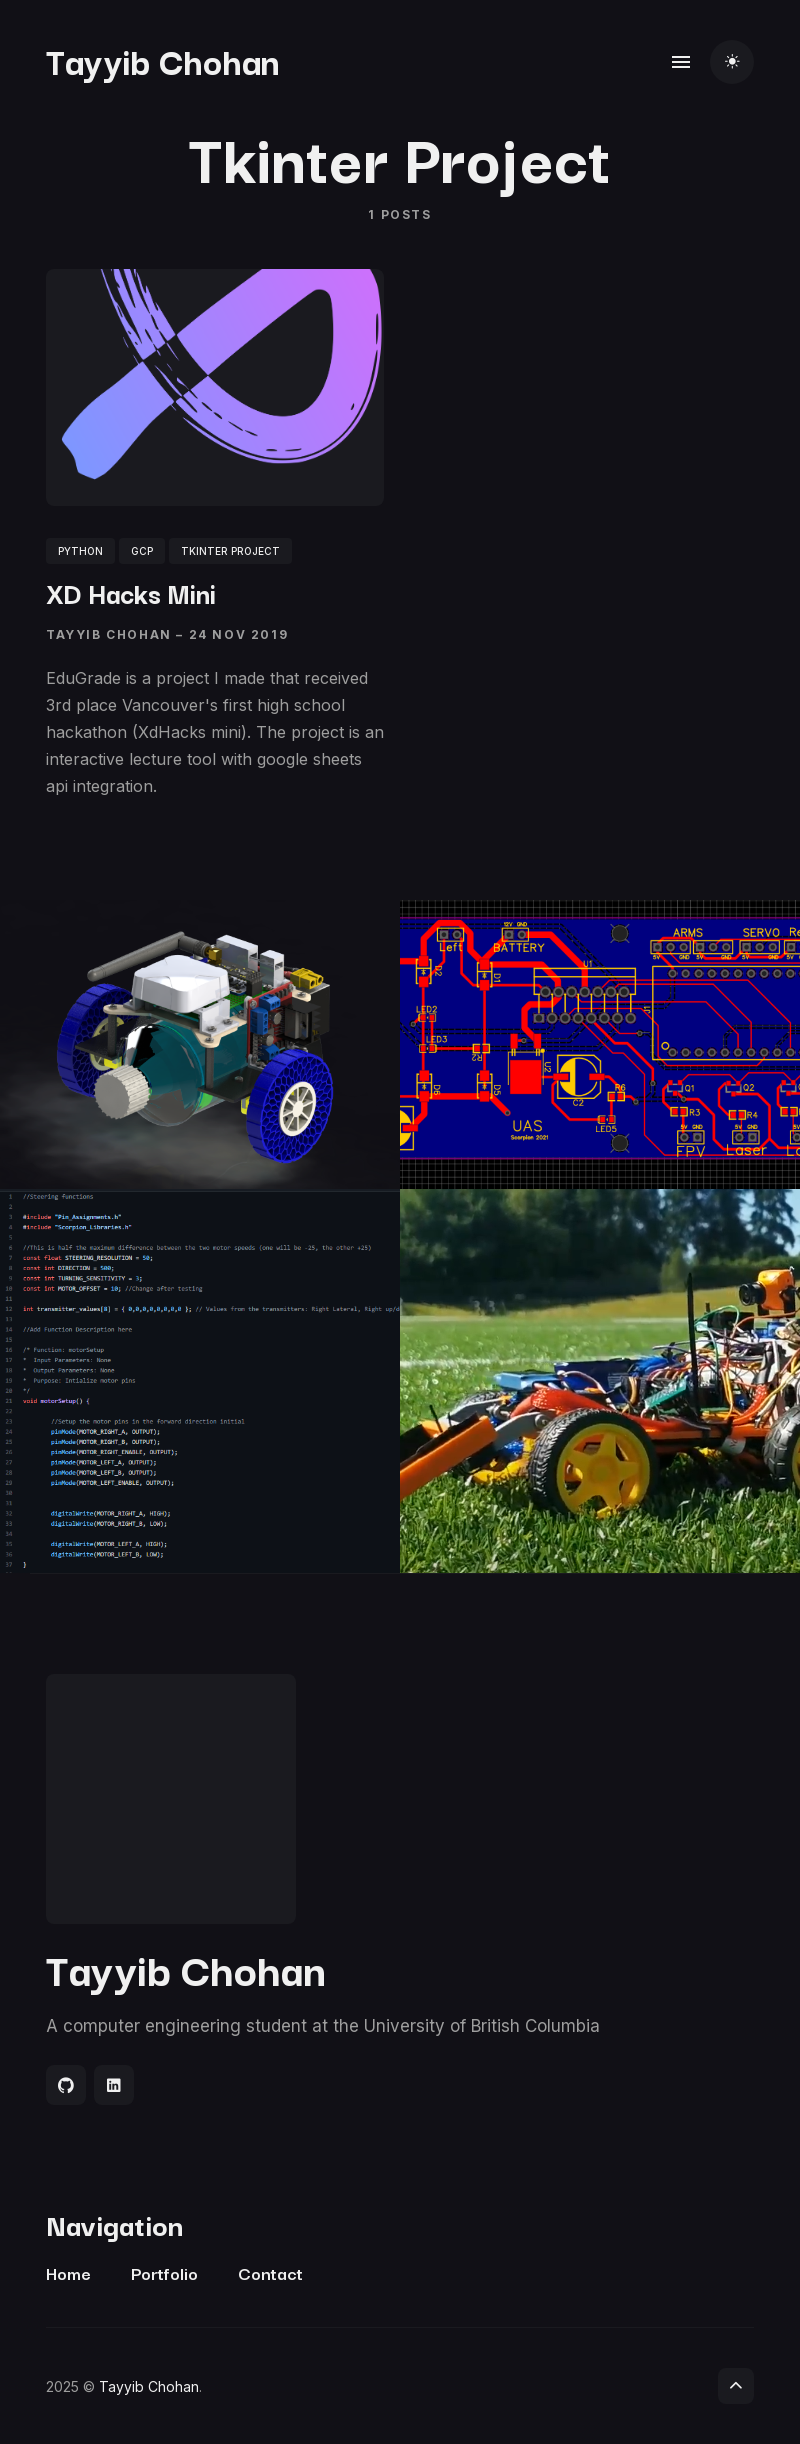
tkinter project (230, 550)
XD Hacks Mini (131, 591)
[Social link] (66, 2085)
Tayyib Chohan (163, 60)
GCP (142, 550)
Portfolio (164, 2272)
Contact (270, 2272)
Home (68, 2272)
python (80, 550)
